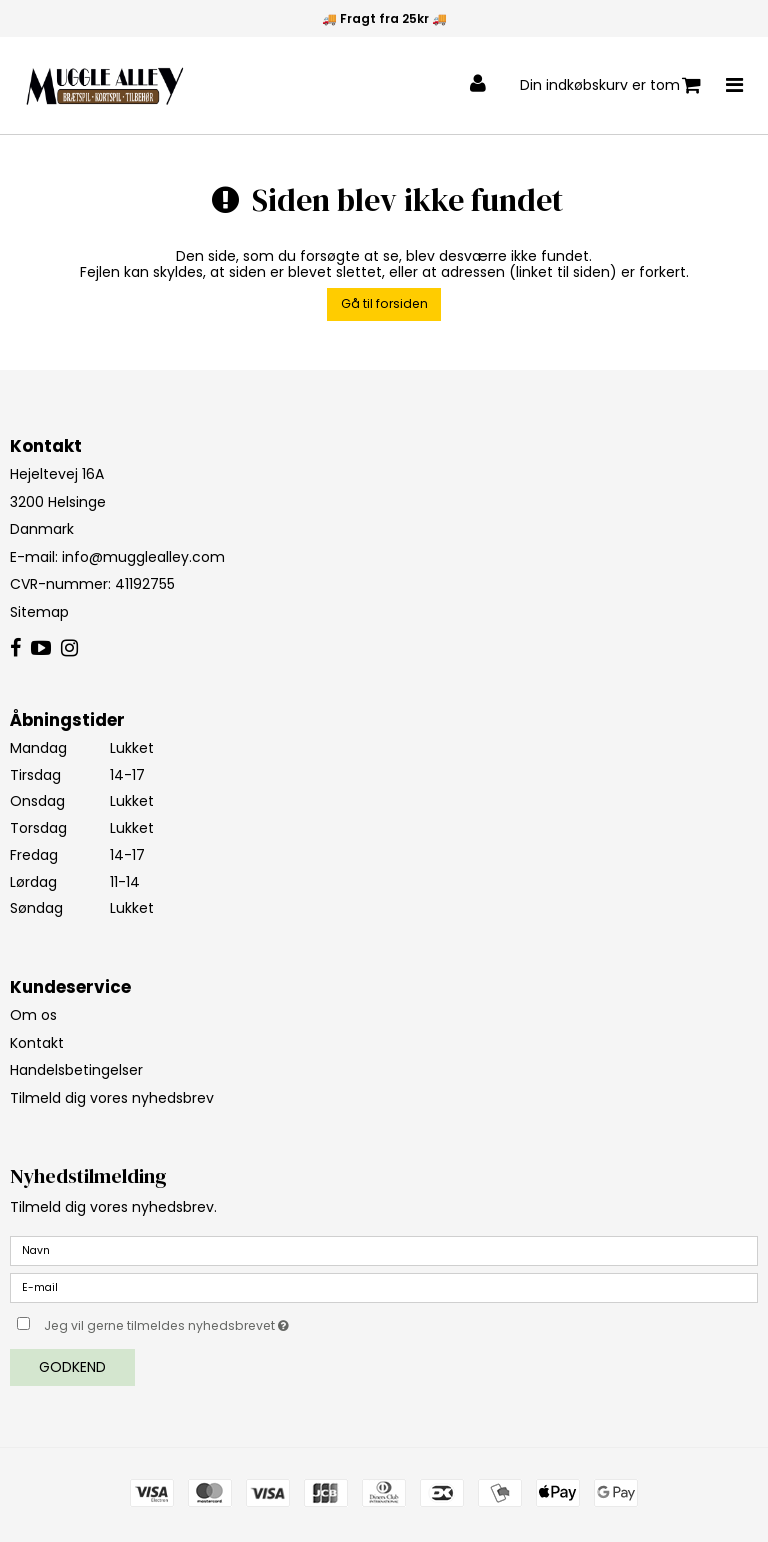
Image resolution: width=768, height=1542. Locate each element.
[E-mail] (384, 1287)
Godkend (72, 1367)
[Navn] (384, 1250)
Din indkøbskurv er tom (610, 85)
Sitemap (39, 612)
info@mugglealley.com (143, 557)
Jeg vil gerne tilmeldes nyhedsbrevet (216, 1322)
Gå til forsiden (384, 303)
